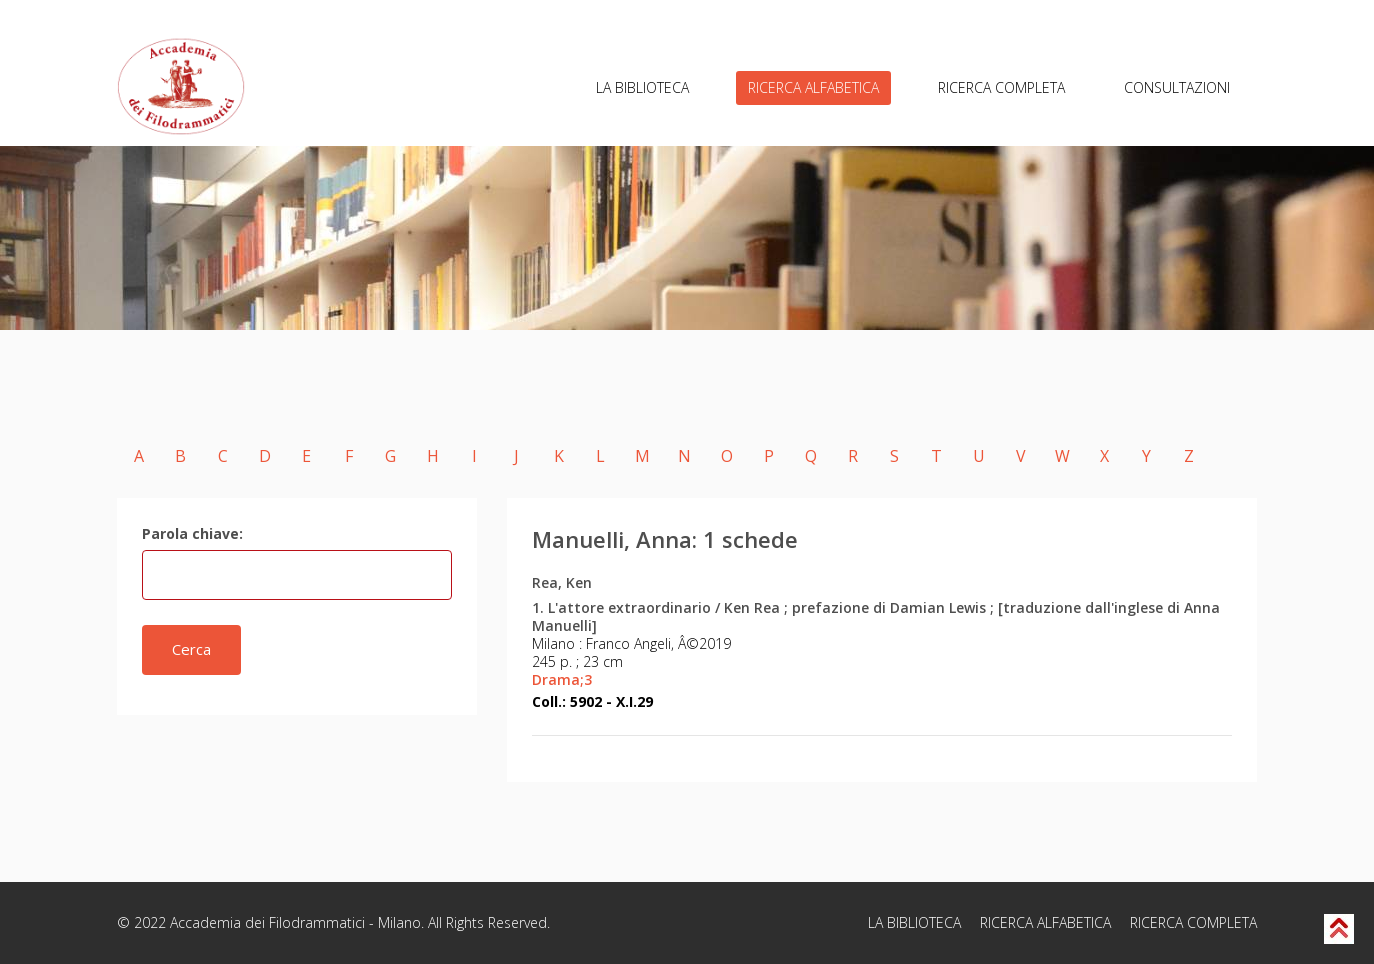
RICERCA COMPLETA (1001, 87)
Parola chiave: (192, 533)
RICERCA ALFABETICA (813, 87)
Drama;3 (562, 680)
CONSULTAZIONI (1177, 87)
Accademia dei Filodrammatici (267, 922)
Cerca (191, 649)
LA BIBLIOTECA (642, 87)
